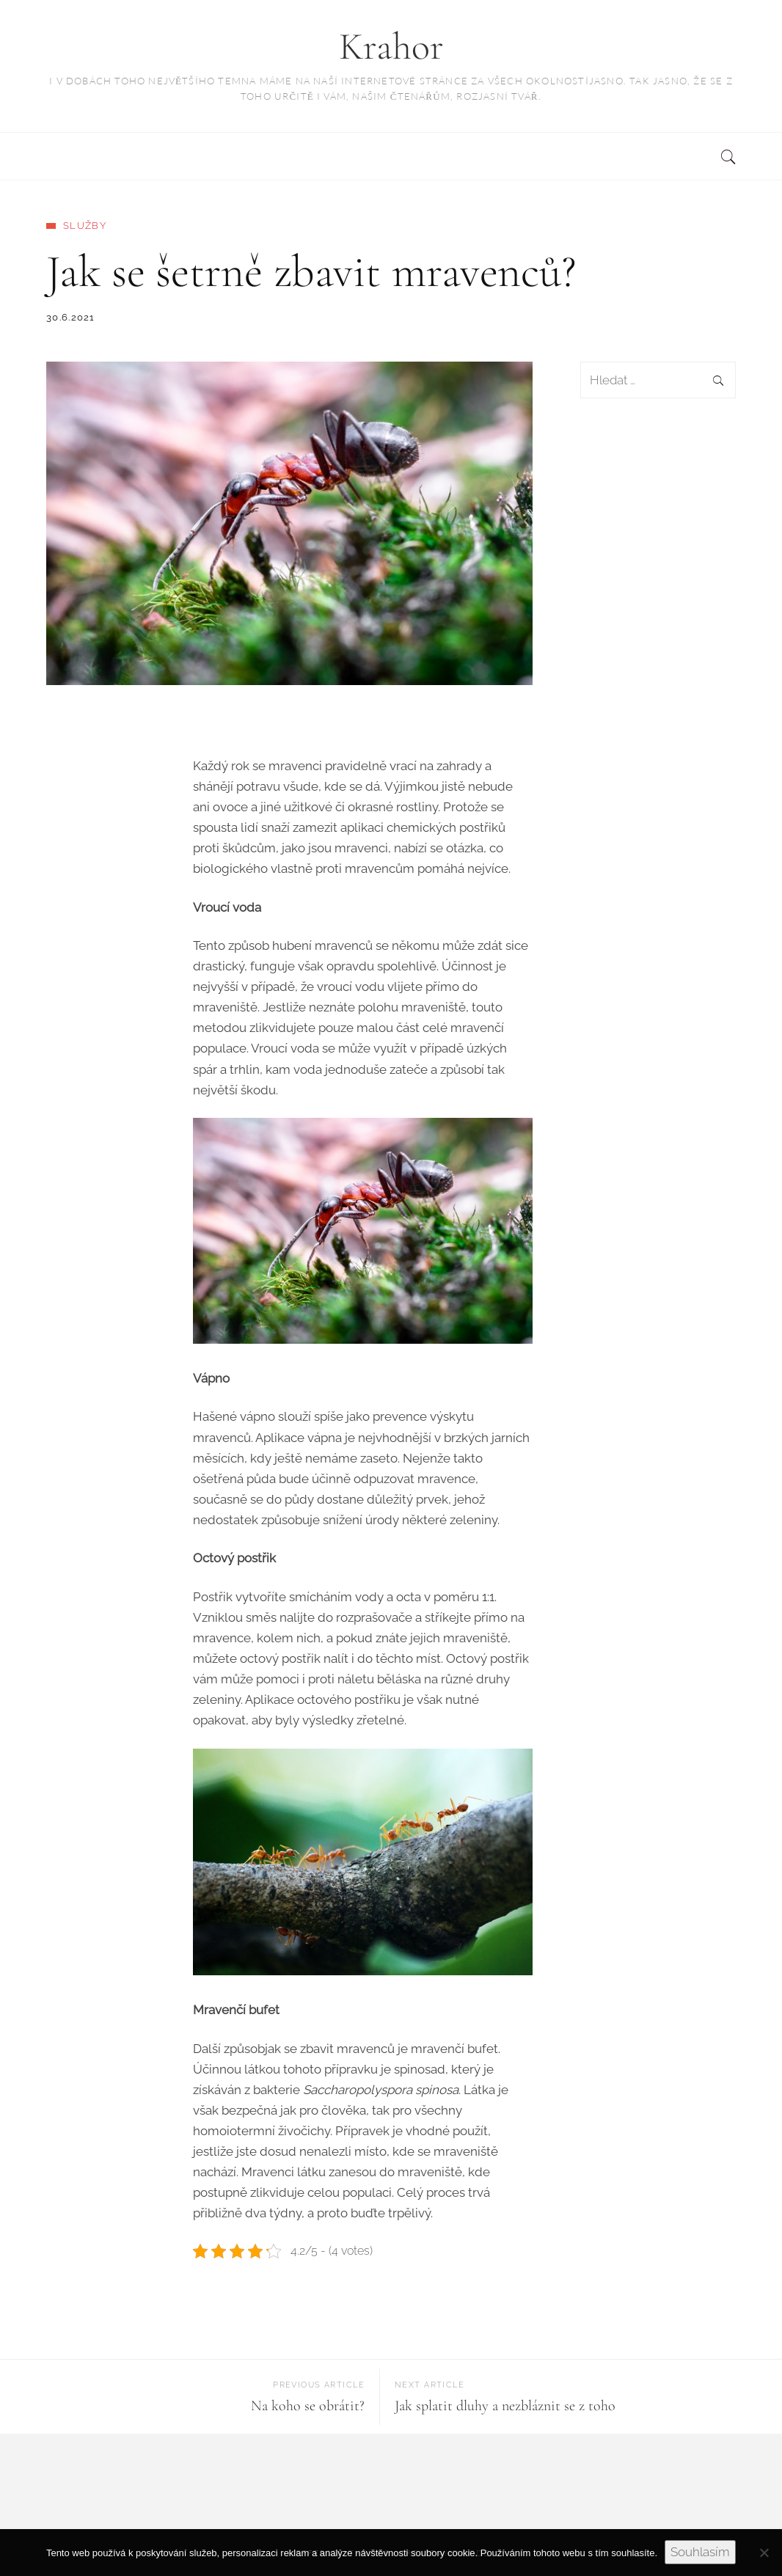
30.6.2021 (70, 317)
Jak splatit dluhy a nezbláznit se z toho (505, 2406)
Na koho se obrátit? (308, 2406)
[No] (763, 2552)
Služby (84, 225)
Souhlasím (700, 2551)
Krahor (391, 46)
